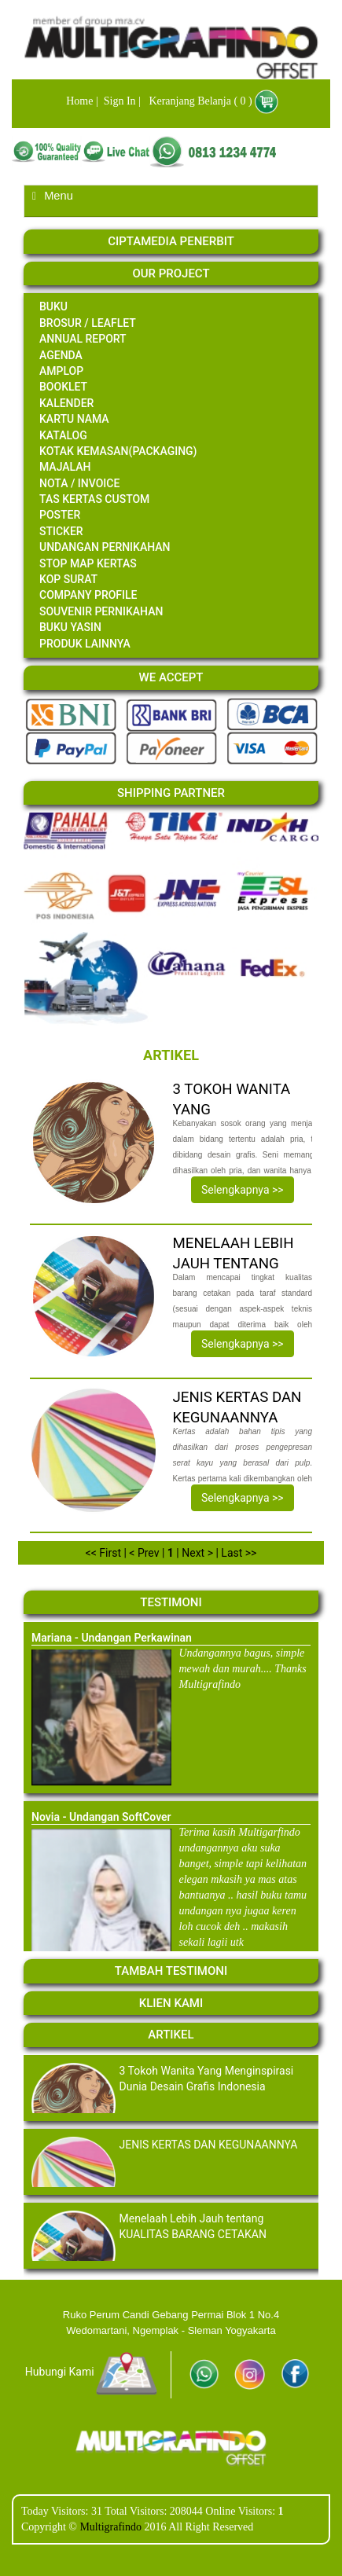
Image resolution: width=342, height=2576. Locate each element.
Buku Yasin (70, 627)
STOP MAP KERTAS (88, 563)
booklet (63, 386)
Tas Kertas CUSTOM (94, 499)
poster (59, 514)
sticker (61, 531)
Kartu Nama (74, 419)
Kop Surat (68, 579)
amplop (61, 371)
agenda (61, 355)
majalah (64, 467)
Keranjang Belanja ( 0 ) (197, 101)
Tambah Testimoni (171, 1971)
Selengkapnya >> (242, 1189)
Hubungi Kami (91, 2371)
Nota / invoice (79, 483)
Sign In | (121, 101)
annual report (83, 338)
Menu (52, 195)
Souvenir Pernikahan (101, 611)
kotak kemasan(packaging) (118, 451)
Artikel (170, 2034)
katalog (63, 435)
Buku (53, 306)
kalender (66, 403)
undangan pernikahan (105, 547)
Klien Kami (171, 2003)
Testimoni (170, 1602)
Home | (81, 101)
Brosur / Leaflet (87, 323)
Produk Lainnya (85, 643)
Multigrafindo (111, 2527)
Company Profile (88, 595)
